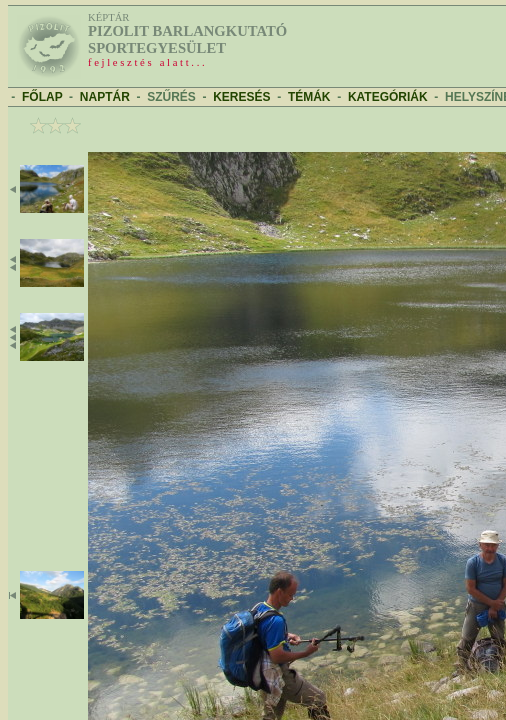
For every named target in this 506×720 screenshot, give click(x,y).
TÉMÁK (309, 97)
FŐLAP (42, 97)
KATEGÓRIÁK (388, 97)
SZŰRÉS (171, 97)
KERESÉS (241, 97)
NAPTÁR (105, 97)
